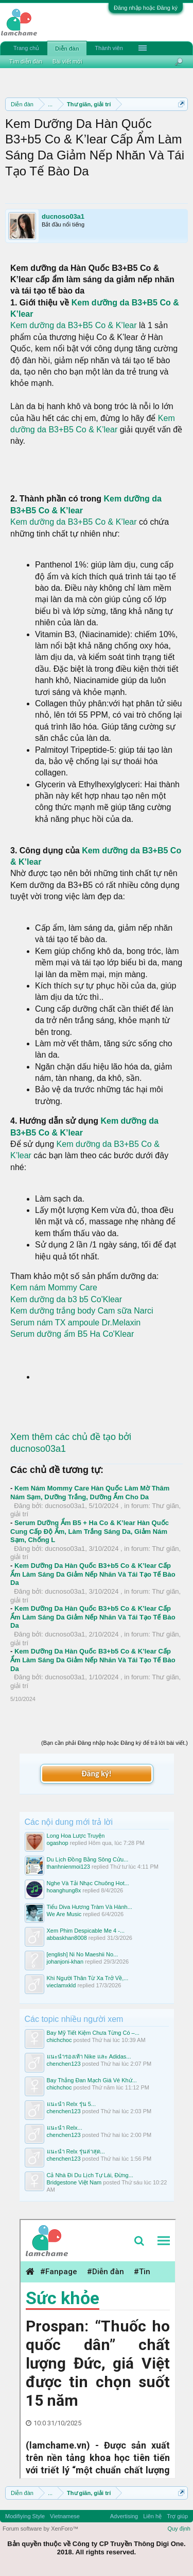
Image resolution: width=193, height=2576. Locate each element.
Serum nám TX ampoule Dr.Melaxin (75, 1322)
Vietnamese (65, 2516)
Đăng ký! (96, 1773)
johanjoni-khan (65, 1961)
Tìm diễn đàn (25, 61)
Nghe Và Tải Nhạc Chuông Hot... (88, 1883)
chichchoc (59, 2040)
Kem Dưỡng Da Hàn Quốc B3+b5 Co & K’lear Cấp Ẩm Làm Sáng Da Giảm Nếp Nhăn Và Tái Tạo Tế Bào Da (93, 1574)
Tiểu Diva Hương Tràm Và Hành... (89, 1907)
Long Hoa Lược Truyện (76, 1836)
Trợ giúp (177, 2516)
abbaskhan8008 (67, 1938)
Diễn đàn (67, 48)
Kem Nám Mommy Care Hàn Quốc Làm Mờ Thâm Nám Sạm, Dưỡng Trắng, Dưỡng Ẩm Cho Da (89, 1492)
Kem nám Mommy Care (53, 1287)
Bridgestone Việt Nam (74, 2182)
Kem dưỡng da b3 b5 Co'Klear (66, 1299)
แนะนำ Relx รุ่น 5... (71, 2104)
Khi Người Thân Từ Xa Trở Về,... (88, 1978)
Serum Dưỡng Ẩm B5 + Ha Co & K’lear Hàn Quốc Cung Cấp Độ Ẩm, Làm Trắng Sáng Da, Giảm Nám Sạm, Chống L (89, 1531)
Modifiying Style (25, 2516)
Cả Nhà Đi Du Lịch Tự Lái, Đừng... (90, 2175)
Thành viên (108, 48)
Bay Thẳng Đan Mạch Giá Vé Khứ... (92, 2080)
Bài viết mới (67, 61)
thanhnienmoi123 (68, 1867)
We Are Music (64, 1914)
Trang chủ (26, 48)
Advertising (124, 2516)
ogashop (57, 1843)
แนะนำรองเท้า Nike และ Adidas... (89, 2056)
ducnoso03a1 (63, 216)
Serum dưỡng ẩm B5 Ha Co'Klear (72, 1334)
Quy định (178, 2528)
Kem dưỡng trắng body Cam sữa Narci (81, 1310)
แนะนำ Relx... (64, 2128)
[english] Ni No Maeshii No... (82, 1954)
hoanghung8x (64, 1890)
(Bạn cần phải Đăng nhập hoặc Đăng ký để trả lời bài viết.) (114, 1743)
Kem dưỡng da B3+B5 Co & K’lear (74, 325)
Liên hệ (152, 2516)
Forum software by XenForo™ (40, 2528)
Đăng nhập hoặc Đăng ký (146, 8)
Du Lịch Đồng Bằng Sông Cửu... (88, 1859)
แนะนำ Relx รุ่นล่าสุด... (76, 2151)
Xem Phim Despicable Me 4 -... (86, 1930)
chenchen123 (64, 2064)
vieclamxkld (61, 1985)
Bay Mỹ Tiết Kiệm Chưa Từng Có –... (93, 2033)
